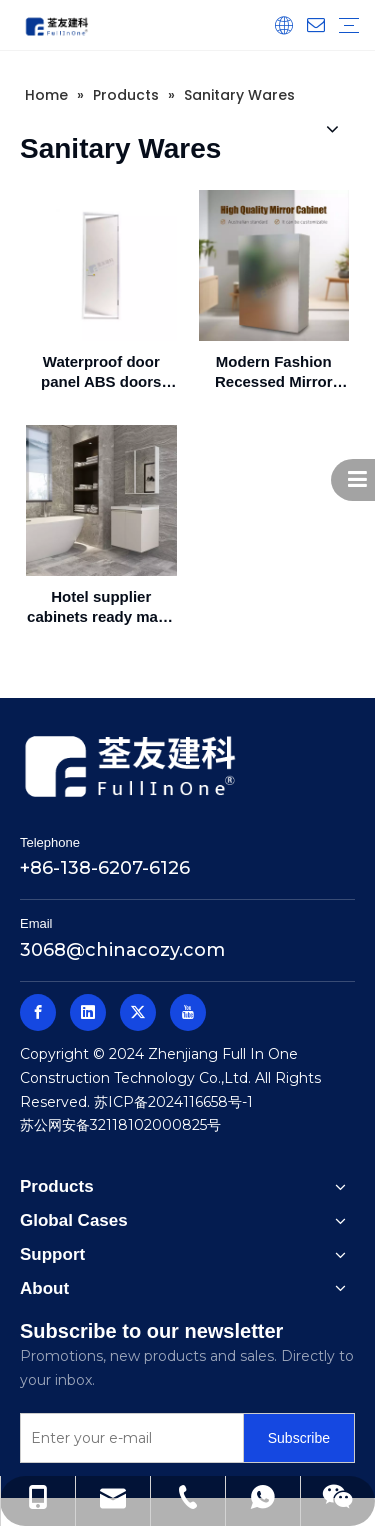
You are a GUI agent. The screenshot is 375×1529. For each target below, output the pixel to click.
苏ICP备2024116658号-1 (173, 1102)
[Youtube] (188, 1012)
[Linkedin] (88, 1012)
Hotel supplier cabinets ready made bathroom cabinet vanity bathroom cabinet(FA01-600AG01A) (101, 607)
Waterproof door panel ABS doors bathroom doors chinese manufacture (101, 372)
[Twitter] (138, 1012)
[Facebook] (38, 1012)
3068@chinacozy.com (122, 950)
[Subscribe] (299, 1438)
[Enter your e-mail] (127, 1438)
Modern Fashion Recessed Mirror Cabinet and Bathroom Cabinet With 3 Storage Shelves (274, 372)
